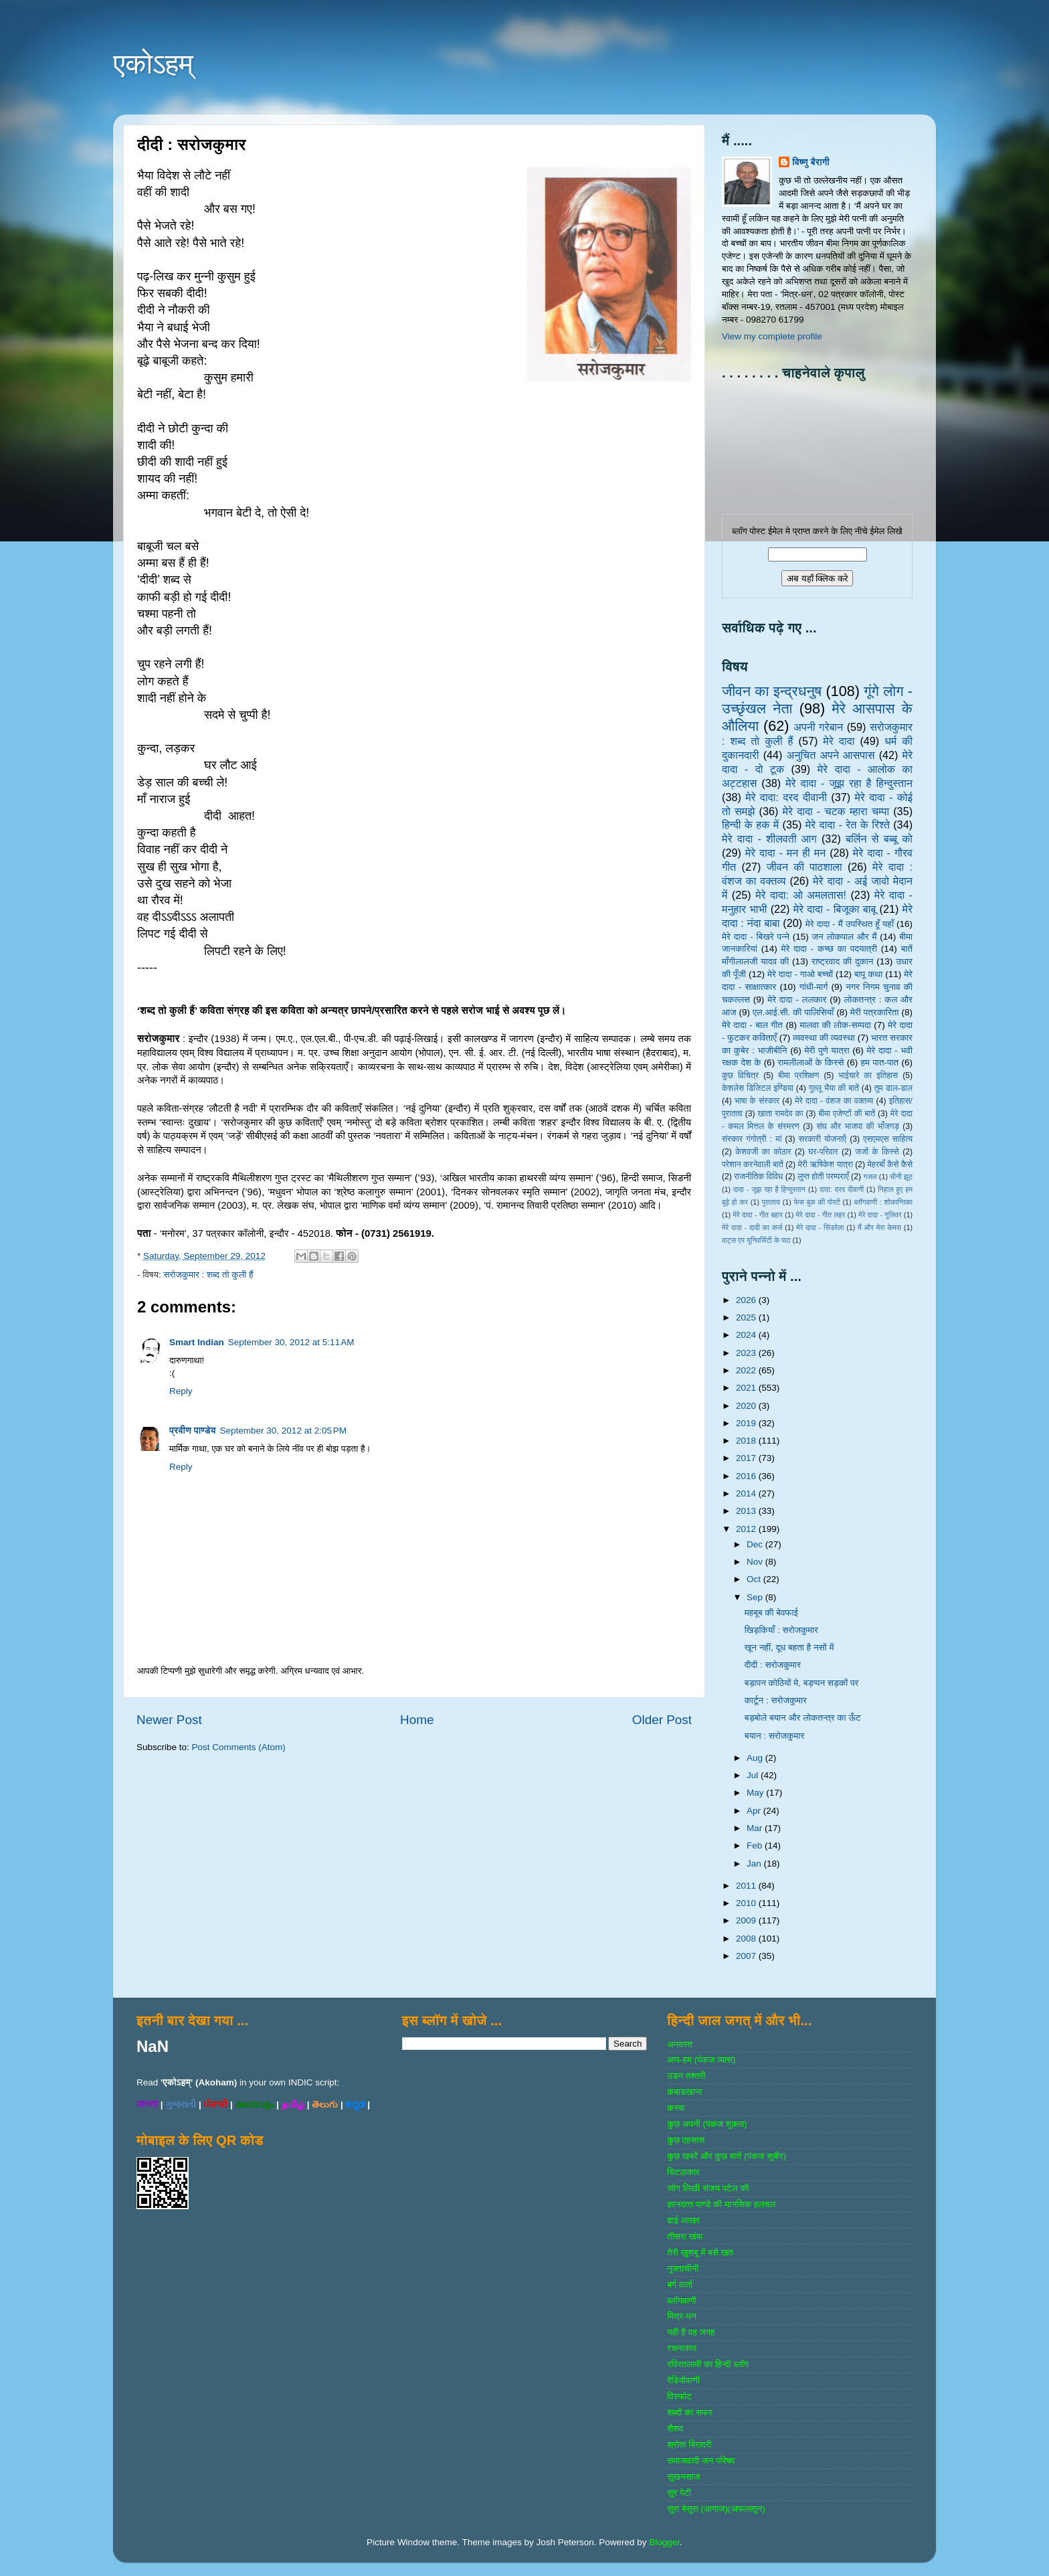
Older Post (662, 1720)
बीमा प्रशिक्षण (798, 1075)
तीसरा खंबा (684, 2236)
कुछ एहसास (685, 2140)
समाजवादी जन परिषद (701, 2461)
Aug (756, 1758)
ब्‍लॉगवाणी (681, 2301)
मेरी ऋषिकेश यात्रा (825, 1164)
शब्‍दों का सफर (689, 2412)
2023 (747, 1353)
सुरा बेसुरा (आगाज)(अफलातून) (716, 2509)
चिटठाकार (683, 2172)
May (756, 1793)
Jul (754, 1775)
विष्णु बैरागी (811, 162)
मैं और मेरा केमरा (879, 1227)
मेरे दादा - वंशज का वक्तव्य (834, 1101)
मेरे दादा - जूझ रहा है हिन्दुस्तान (849, 783)
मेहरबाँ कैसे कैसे (890, 1164)
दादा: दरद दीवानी (842, 1189)
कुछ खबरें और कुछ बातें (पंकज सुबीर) (726, 2156)
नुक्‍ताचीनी (682, 2268)
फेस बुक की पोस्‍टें (817, 1202)
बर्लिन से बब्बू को (879, 839)
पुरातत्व (771, 1202)
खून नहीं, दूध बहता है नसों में (789, 1647)
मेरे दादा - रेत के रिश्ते (847, 825)
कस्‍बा (675, 2108)
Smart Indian (196, 1342)
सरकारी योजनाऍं (822, 1139)
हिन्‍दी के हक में (750, 825)
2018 (747, 1441)
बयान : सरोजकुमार (775, 1736)
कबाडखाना (684, 2092)
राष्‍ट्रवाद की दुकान (843, 961)
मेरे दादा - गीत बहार (757, 1215)
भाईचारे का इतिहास (868, 1075)
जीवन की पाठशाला (804, 867)
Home (417, 1720)
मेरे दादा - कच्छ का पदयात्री (829, 949)
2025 (747, 1317)
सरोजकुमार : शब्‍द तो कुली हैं (208, 1275)
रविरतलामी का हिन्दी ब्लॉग (708, 2364)
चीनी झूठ (901, 1177)
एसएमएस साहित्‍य (888, 1139)
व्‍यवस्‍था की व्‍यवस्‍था (824, 1038)
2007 (747, 1956)
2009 (747, 1920)
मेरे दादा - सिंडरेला (820, 1227)
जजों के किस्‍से (877, 1151)
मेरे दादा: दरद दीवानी (786, 797)
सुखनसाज (683, 2477)
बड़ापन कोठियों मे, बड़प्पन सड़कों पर (802, 1683)
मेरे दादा (838, 741)
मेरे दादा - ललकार (796, 1000)
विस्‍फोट (679, 2396)
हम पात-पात (880, 1062)
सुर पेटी (679, 2493)
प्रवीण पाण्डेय (192, 1431)
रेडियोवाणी (683, 2380)
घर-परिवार (823, 1151)
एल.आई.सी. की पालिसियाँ (793, 1012)
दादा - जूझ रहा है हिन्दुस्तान (769, 1189)
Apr (755, 1811)
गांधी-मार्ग (813, 987)
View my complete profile (772, 336)
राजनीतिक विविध (758, 1176)
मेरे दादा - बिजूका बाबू (834, 909)
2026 (747, 1300)
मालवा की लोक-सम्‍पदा (834, 1025)
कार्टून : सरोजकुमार (776, 1700)
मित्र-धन (681, 2316)
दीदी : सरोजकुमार (773, 1665)
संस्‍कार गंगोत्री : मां (751, 1139)
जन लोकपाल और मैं (844, 937)
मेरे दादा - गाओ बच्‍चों (800, 974)
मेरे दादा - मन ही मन (785, 853)
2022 (747, 1370)
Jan (755, 1864)
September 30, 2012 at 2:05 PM (283, 1431)
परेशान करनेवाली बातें (752, 1164)
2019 (747, 1423)
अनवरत (679, 2044)
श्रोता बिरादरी (689, 2444)
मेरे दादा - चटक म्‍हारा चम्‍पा (836, 811)
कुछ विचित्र (740, 1075)
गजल (869, 1177)
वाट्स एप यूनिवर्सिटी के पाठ (756, 1240)
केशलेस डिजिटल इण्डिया (757, 1088)
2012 (747, 1529)
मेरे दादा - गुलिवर (879, 1215)
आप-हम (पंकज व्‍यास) (701, 2060)
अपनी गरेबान (818, 727)
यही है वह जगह (690, 2332)
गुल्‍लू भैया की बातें (834, 1088)
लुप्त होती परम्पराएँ (823, 1176)
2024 (747, 1335)
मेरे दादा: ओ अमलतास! (800, 895)
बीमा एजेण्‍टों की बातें (846, 1113)
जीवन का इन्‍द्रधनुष (772, 691)
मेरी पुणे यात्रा (826, 1050)
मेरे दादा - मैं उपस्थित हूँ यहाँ (849, 924)
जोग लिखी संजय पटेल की (708, 2188)
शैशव (675, 2428)
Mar (756, 1828)
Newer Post (169, 1720)
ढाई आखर (683, 2220)
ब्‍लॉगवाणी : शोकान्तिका (883, 1202)
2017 (747, 1458)
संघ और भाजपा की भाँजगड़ (857, 1126)
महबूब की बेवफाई (771, 1613)
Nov (756, 1562)
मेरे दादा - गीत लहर (821, 1215)
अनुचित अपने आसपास (831, 755)
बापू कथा (868, 974)
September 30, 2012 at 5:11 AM (291, 1342)
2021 (747, 1388)
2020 (747, 1406)
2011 (747, 1886)
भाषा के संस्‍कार (757, 1101)
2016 (747, 1476)
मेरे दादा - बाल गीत (752, 1025)
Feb (756, 1845)
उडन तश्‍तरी (686, 2076)
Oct (755, 1579)
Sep (756, 1597)
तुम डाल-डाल (893, 1088)
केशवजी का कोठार (763, 1151)
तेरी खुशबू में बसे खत (700, 2252)
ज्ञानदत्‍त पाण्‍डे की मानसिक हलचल (721, 2204)
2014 (747, 1493)
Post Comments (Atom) (239, 1747)
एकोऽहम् (153, 64)
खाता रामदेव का (780, 1113)
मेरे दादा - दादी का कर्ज (752, 1227)
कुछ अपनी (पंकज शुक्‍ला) (707, 2124)
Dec (756, 1544)
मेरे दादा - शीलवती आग (769, 839)
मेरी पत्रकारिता (874, 1012)
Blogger (664, 2542)
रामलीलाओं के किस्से (810, 1062)
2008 (747, 1939)
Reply (181, 1391)
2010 (747, 1903)
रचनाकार (681, 2348)
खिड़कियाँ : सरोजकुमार (781, 1630)
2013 (747, 1511)
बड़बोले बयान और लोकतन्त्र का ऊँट (803, 1718)
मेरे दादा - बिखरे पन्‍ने (755, 937)
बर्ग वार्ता (679, 2285)
